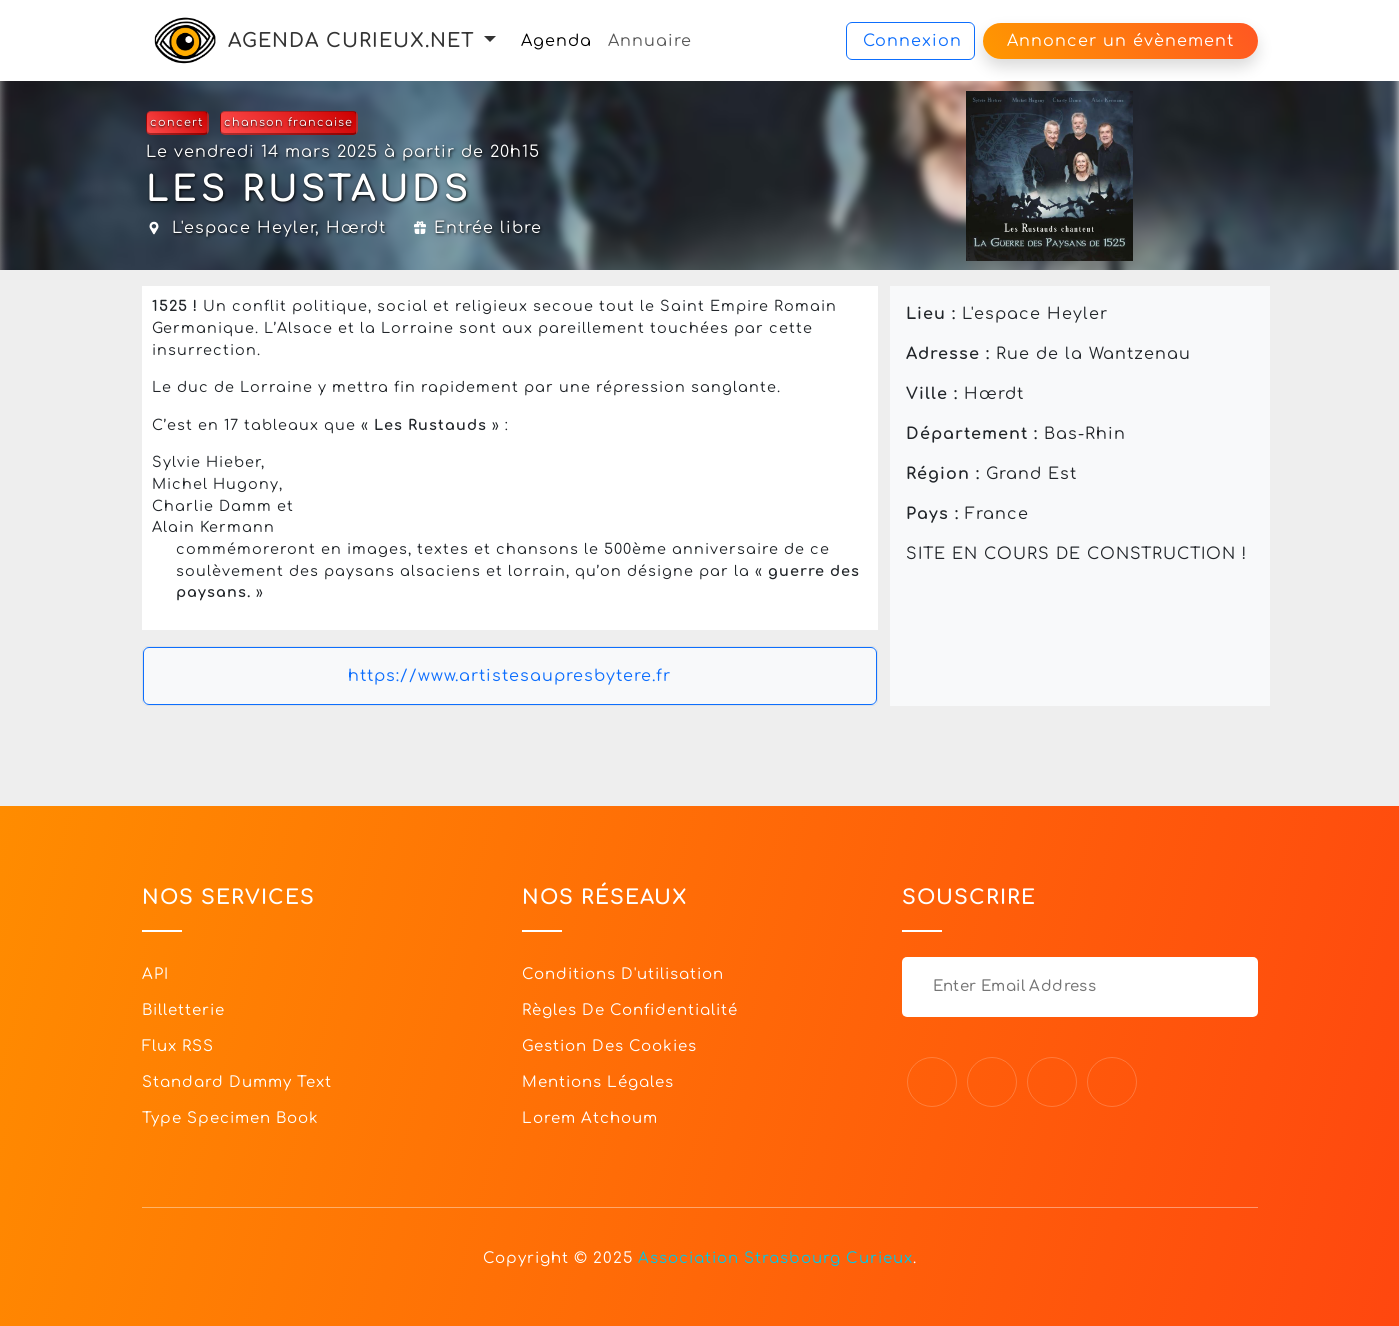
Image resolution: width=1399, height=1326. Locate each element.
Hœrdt (356, 228)
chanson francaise (288, 122)
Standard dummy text (237, 1082)
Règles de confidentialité (630, 1010)
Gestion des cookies (609, 1046)
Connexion (912, 41)
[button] (490, 40)
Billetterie (183, 1010)
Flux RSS (178, 1046)
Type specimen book (230, 1118)
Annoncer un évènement (1120, 41)
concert (177, 122)
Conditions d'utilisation (623, 974)
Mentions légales (598, 1082)
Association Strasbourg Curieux (775, 1258)
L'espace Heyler (243, 228)
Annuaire (650, 41)
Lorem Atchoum (590, 1118)
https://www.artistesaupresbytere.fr (509, 676)
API (155, 974)
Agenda (556, 41)
